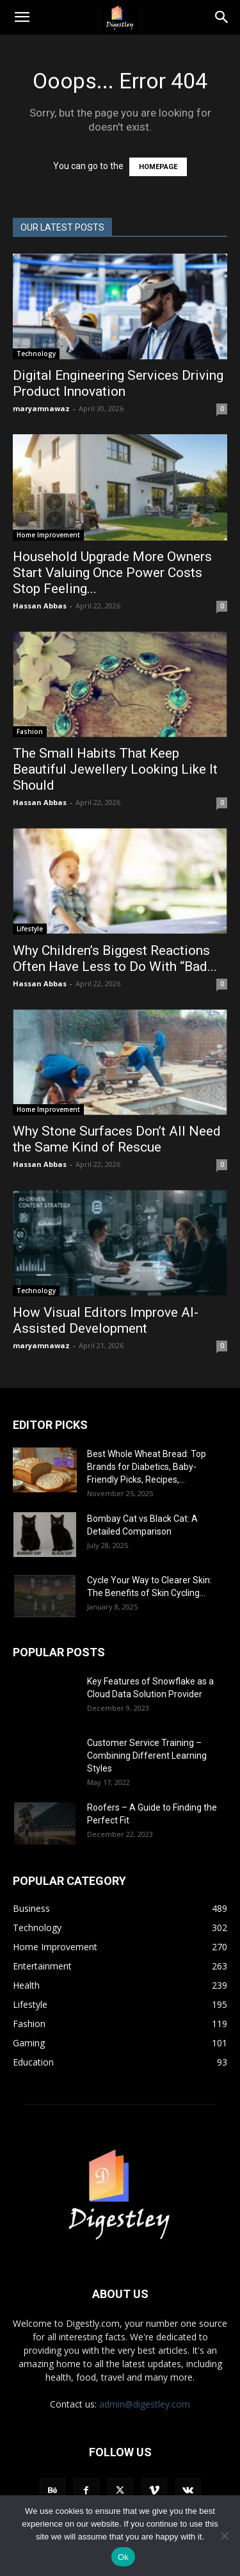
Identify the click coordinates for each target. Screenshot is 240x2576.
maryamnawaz (41, 408)
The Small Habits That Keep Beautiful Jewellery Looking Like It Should (115, 769)
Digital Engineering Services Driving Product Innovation (118, 383)
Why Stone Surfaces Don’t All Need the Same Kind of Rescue (117, 1139)
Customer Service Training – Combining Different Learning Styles (147, 1755)
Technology (36, 353)
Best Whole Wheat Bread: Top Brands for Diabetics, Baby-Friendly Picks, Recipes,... (146, 1467)
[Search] (222, 17)
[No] (224, 2535)
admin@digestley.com (144, 2404)
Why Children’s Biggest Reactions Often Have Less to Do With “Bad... (115, 958)
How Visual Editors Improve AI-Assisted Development (105, 1320)
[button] (21, 17)
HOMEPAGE (158, 167)
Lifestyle (30, 928)
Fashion (30, 731)
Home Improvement (48, 534)
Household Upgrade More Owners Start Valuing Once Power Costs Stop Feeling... (112, 572)
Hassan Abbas (40, 605)
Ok (123, 2557)
